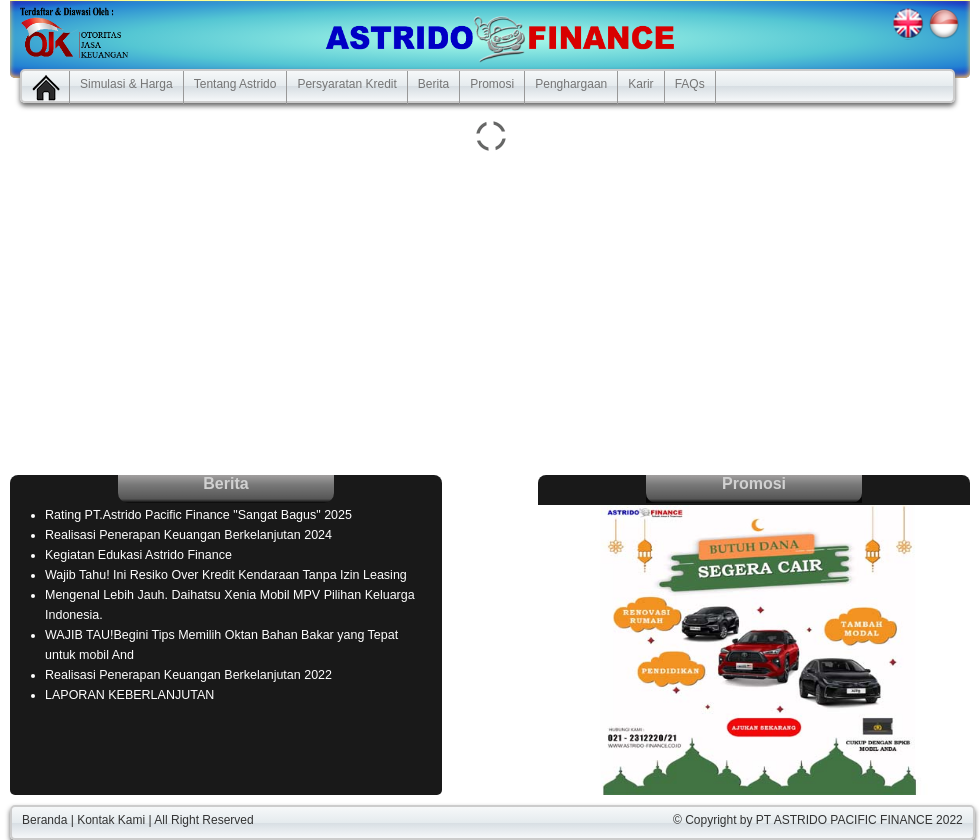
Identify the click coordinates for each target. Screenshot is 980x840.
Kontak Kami (111, 820)
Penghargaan (571, 84)
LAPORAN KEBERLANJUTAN (129, 695)
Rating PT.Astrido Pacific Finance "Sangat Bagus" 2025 (198, 515)
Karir (640, 84)
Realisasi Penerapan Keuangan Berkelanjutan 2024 (188, 535)
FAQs (690, 84)
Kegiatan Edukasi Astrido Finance (138, 555)
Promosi (492, 84)
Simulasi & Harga (126, 84)
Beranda (44, 820)
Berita (433, 84)
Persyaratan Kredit (346, 84)
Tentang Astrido (235, 84)
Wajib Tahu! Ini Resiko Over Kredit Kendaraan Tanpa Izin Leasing (226, 575)
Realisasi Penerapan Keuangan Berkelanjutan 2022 (188, 675)
